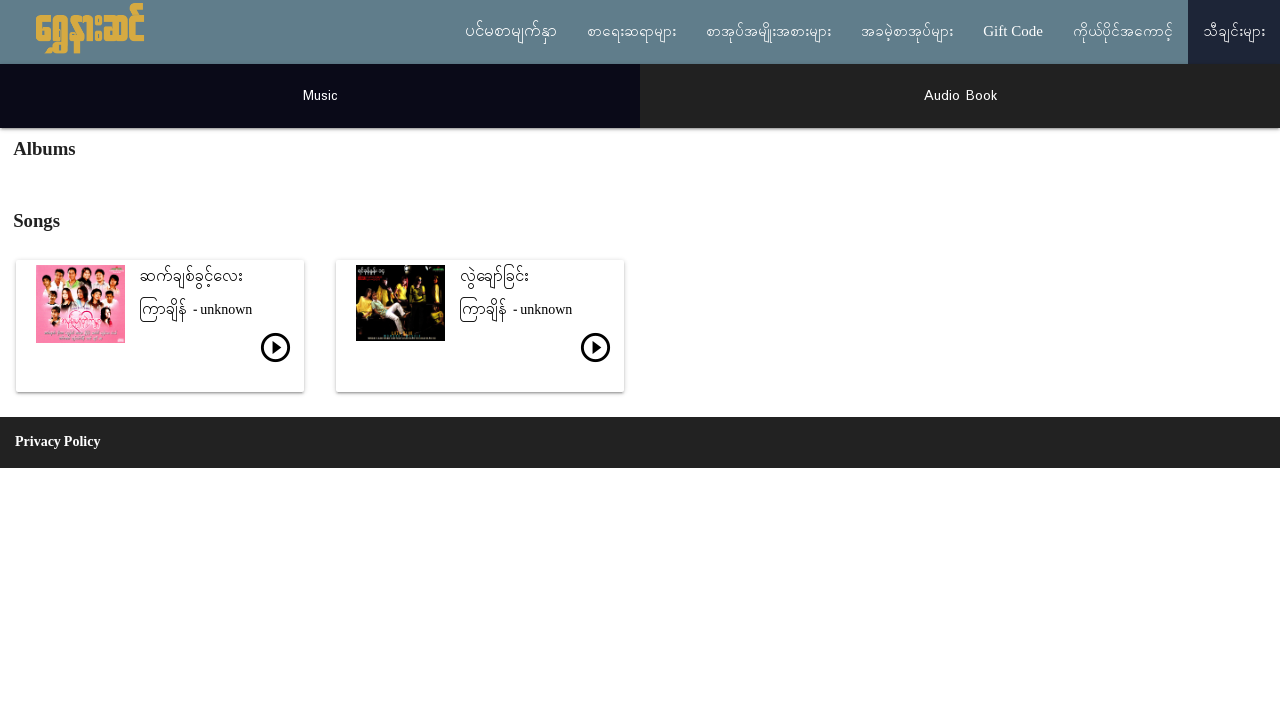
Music (320, 96)
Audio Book (960, 96)
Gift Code (1013, 32)
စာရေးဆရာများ (631, 32)
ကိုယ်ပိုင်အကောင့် (1123, 32)
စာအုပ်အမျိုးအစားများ (768, 32)
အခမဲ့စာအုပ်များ (907, 32)
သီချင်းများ (1234, 32)
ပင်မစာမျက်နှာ (511, 32)
